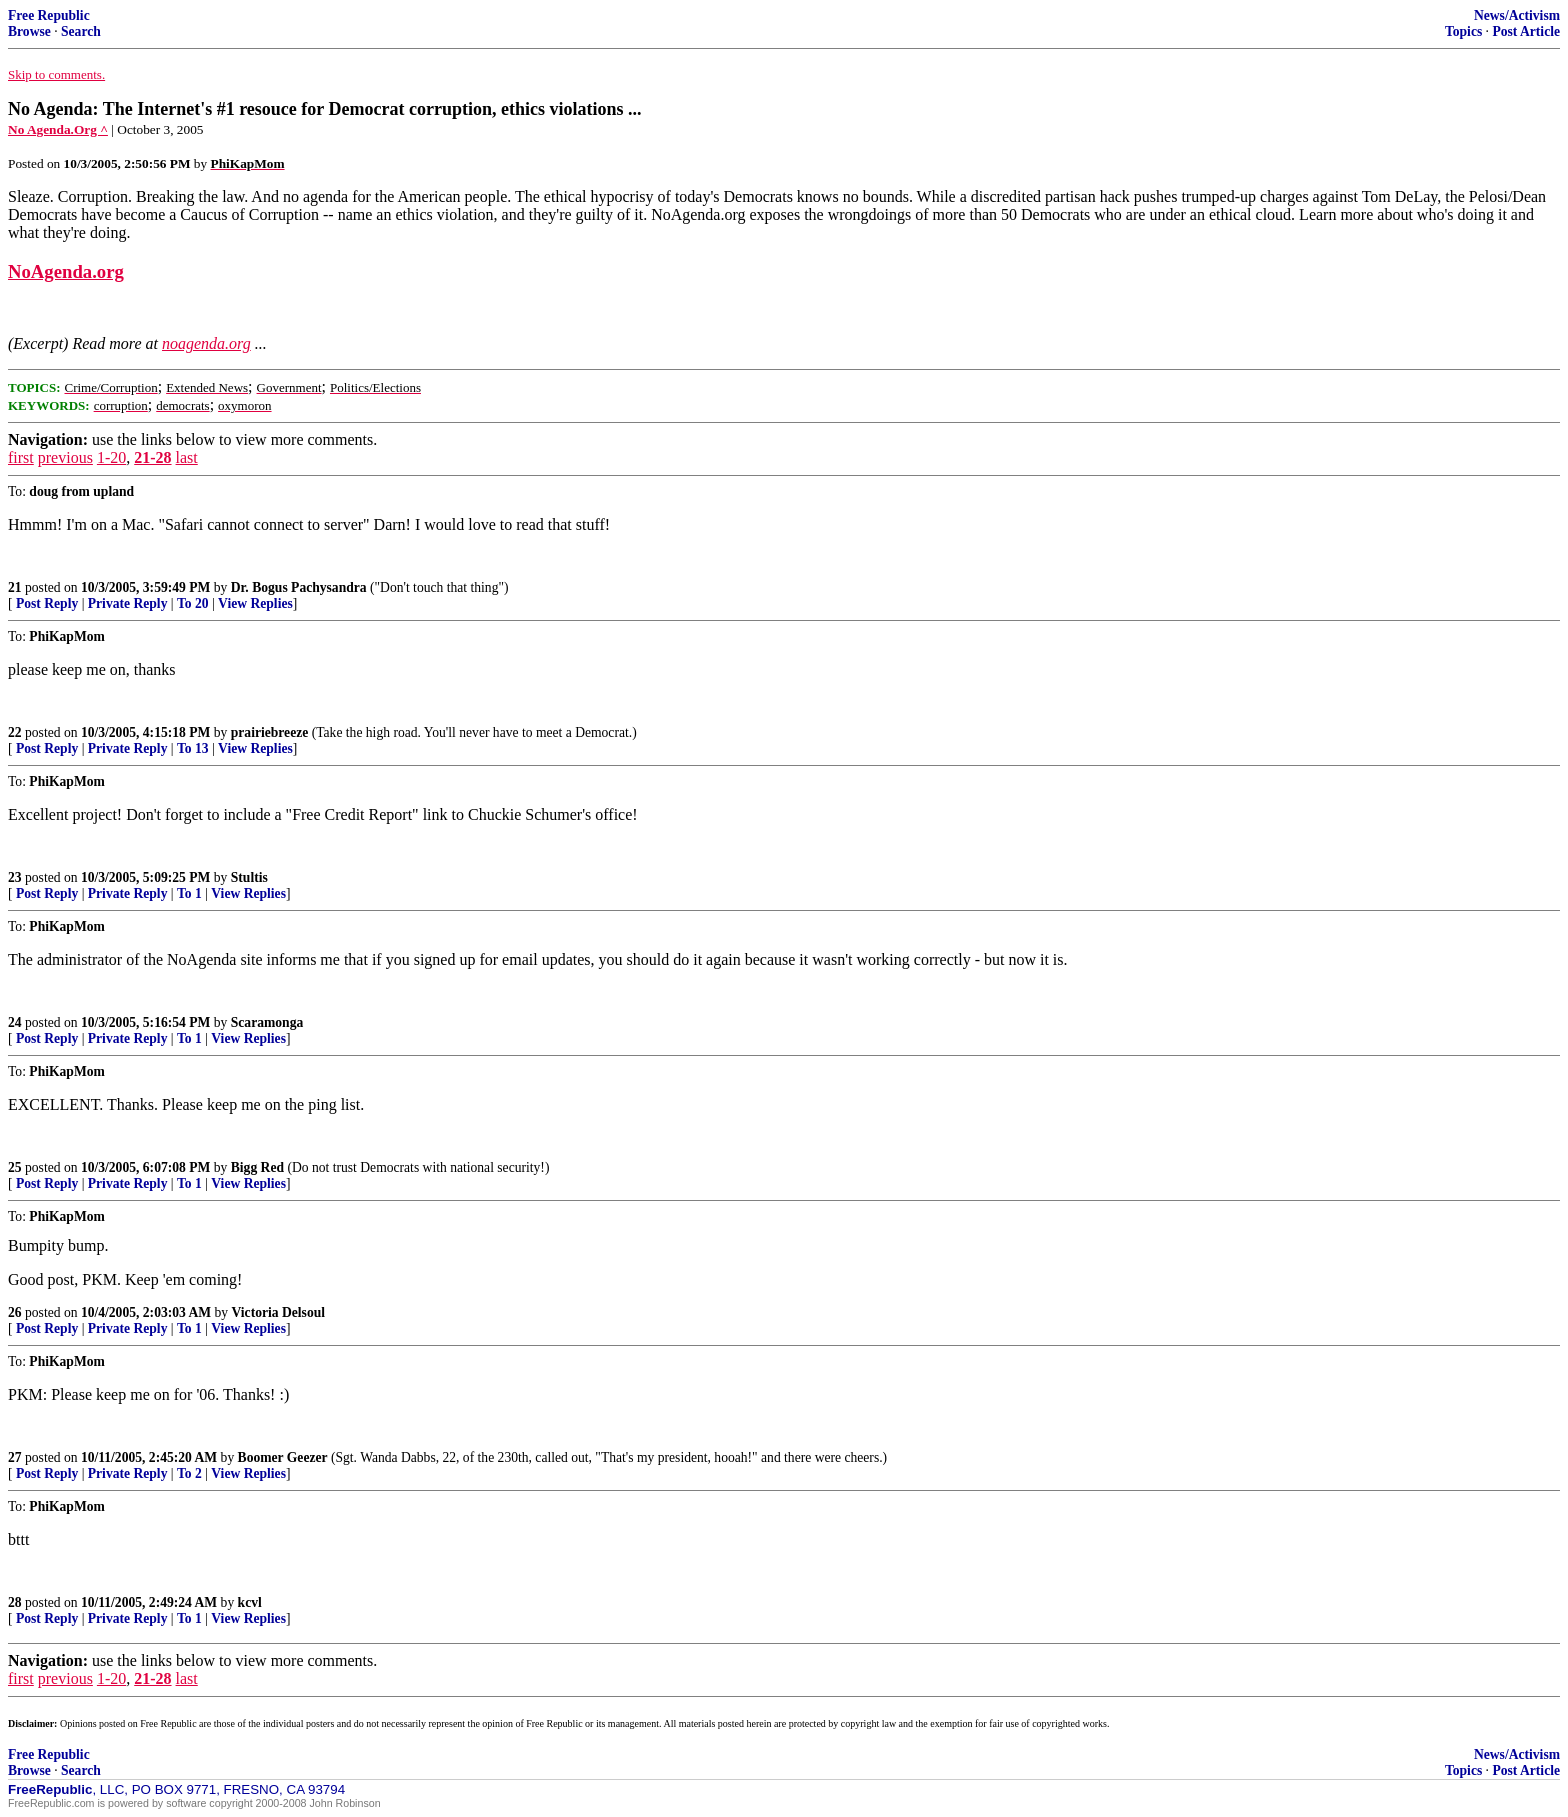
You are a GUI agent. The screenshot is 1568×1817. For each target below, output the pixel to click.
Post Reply (47, 603)
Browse (29, 31)
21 (15, 587)
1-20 (111, 457)
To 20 (193, 603)
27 (15, 1457)
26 (15, 1312)
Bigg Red (257, 1167)
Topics (1463, 31)
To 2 (189, 1473)
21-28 (152, 457)
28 (15, 1602)
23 (15, 877)
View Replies (255, 603)
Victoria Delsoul (279, 1312)
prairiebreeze (270, 732)
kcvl (250, 1602)
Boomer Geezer (283, 1457)
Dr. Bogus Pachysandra (299, 587)
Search (81, 31)
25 (15, 1167)
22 (15, 732)
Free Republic (49, 15)
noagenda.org (206, 343)
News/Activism (1517, 15)
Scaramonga (267, 1022)
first (21, 457)
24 (15, 1022)
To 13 (193, 748)
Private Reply (128, 603)
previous (65, 457)
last (187, 457)
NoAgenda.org (66, 271)
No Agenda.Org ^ (58, 129)
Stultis (249, 877)
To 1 (189, 893)
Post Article (1526, 31)
